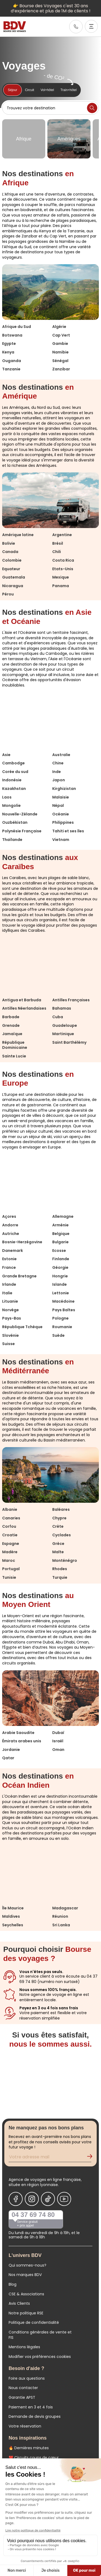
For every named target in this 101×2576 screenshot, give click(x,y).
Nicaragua (12, 585)
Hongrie (60, 1276)
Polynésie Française (21, 831)
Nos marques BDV (25, 2274)
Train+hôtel (68, 90)
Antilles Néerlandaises (24, 1008)
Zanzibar (61, 369)
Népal (58, 805)
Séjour (12, 90)
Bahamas (61, 1008)
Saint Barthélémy (69, 1042)
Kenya (8, 352)
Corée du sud (15, 771)
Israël (57, 1741)
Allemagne (63, 1216)
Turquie (59, 1577)
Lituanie (10, 1301)
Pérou (8, 594)
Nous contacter (23, 2387)
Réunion (60, 1916)
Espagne (10, 1543)
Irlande (9, 1284)
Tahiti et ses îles (68, 831)
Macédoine (63, 1301)
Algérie (59, 326)
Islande (59, 1284)
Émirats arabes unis (21, 1741)
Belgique (60, 1233)
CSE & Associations (26, 2294)
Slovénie (10, 1335)
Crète (58, 1526)
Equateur (11, 569)
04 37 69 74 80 (33, 2214)
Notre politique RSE (26, 2313)
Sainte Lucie (14, 1056)
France (9, 1267)
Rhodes (59, 1568)
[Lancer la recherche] (92, 108)
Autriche (10, 1233)
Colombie (12, 560)
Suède (58, 1335)
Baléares (61, 1509)
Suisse (8, 1343)
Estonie (9, 1259)
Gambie (60, 343)
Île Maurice (13, 1908)
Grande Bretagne (19, 1276)
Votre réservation (25, 2426)
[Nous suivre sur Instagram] (32, 2199)
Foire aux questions (27, 2378)
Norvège (10, 1310)
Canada (10, 551)
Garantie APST (22, 2397)
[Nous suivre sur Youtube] (64, 2199)
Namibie (60, 352)
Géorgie (60, 1267)
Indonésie (12, 780)
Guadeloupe (64, 1025)
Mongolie (11, 805)
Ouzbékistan (14, 822)
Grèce (58, 1543)
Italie (7, 1293)
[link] (76, 26)
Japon (58, 780)
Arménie (60, 1225)
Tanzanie (11, 369)
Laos (7, 797)
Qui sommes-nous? (27, 2265)
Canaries (11, 1518)
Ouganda (11, 360)
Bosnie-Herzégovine (22, 1242)
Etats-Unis (62, 569)
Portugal (11, 1568)
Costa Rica (63, 560)
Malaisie (60, 797)
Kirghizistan (64, 788)
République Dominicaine (14, 1045)
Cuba (57, 1017)
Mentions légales (24, 2347)
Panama (60, 585)
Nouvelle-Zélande (19, 814)
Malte (58, 1552)
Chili (56, 551)
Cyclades (61, 1535)
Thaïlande (12, 839)
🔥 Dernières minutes (29, 2448)
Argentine (62, 534)
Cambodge (13, 763)
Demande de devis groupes (35, 2416)
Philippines (63, 822)
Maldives (11, 1916)
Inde (56, 771)
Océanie (60, 814)
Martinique (63, 1033)
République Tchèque (22, 1326)
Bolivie (8, 543)
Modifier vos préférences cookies (40, 2356)
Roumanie (62, 1326)
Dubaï (58, 1732)
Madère (10, 1552)
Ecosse (59, 1250)
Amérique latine (18, 534)
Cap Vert (61, 335)
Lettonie (60, 1293)
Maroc (8, 1560)
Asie (6, 754)
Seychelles (12, 1925)
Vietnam (60, 839)
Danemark (12, 1250)
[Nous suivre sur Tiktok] (48, 2199)
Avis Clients (19, 2303)
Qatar (8, 1758)
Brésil (57, 543)
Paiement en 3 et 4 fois (31, 2407)
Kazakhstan (14, 788)
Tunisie (9, 1577)
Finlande (60, 1259)
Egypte (9, 343)
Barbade (10, 1017)
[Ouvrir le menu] (91, 26)
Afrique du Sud (16, 326)
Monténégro (64, 1560)
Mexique (60, 577)
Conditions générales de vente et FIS (40, 2334)
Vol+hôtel (47, 90)
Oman (58, 1749)
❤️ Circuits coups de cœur (34, 2457)
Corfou (9, 1526)
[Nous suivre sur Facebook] (16, 2199)
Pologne (60, 1318)
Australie (61, 754)
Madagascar (65, 1908)
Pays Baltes (63, 1310)
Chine (58, 763)
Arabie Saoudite (18, 1732)
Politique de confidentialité (34, 2322)
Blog (12, 2284)
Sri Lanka (61, 1925)
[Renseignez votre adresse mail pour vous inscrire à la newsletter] (50, 2157)
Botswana (12, 335)
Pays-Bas (11, 1318)
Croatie (10, 1535)
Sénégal (60, 360)
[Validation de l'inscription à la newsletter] (91, 2157)
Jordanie (11, 1749)
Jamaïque (12, 1033)
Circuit (29, 90)
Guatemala (13, 577)
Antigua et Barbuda (21, 1000)
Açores (9, 1216)
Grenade (11, 1025)
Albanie (9, 1509)
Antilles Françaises (71, 1000)
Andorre (10, 1225)
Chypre (59, 1518)
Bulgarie (60, 1242)
